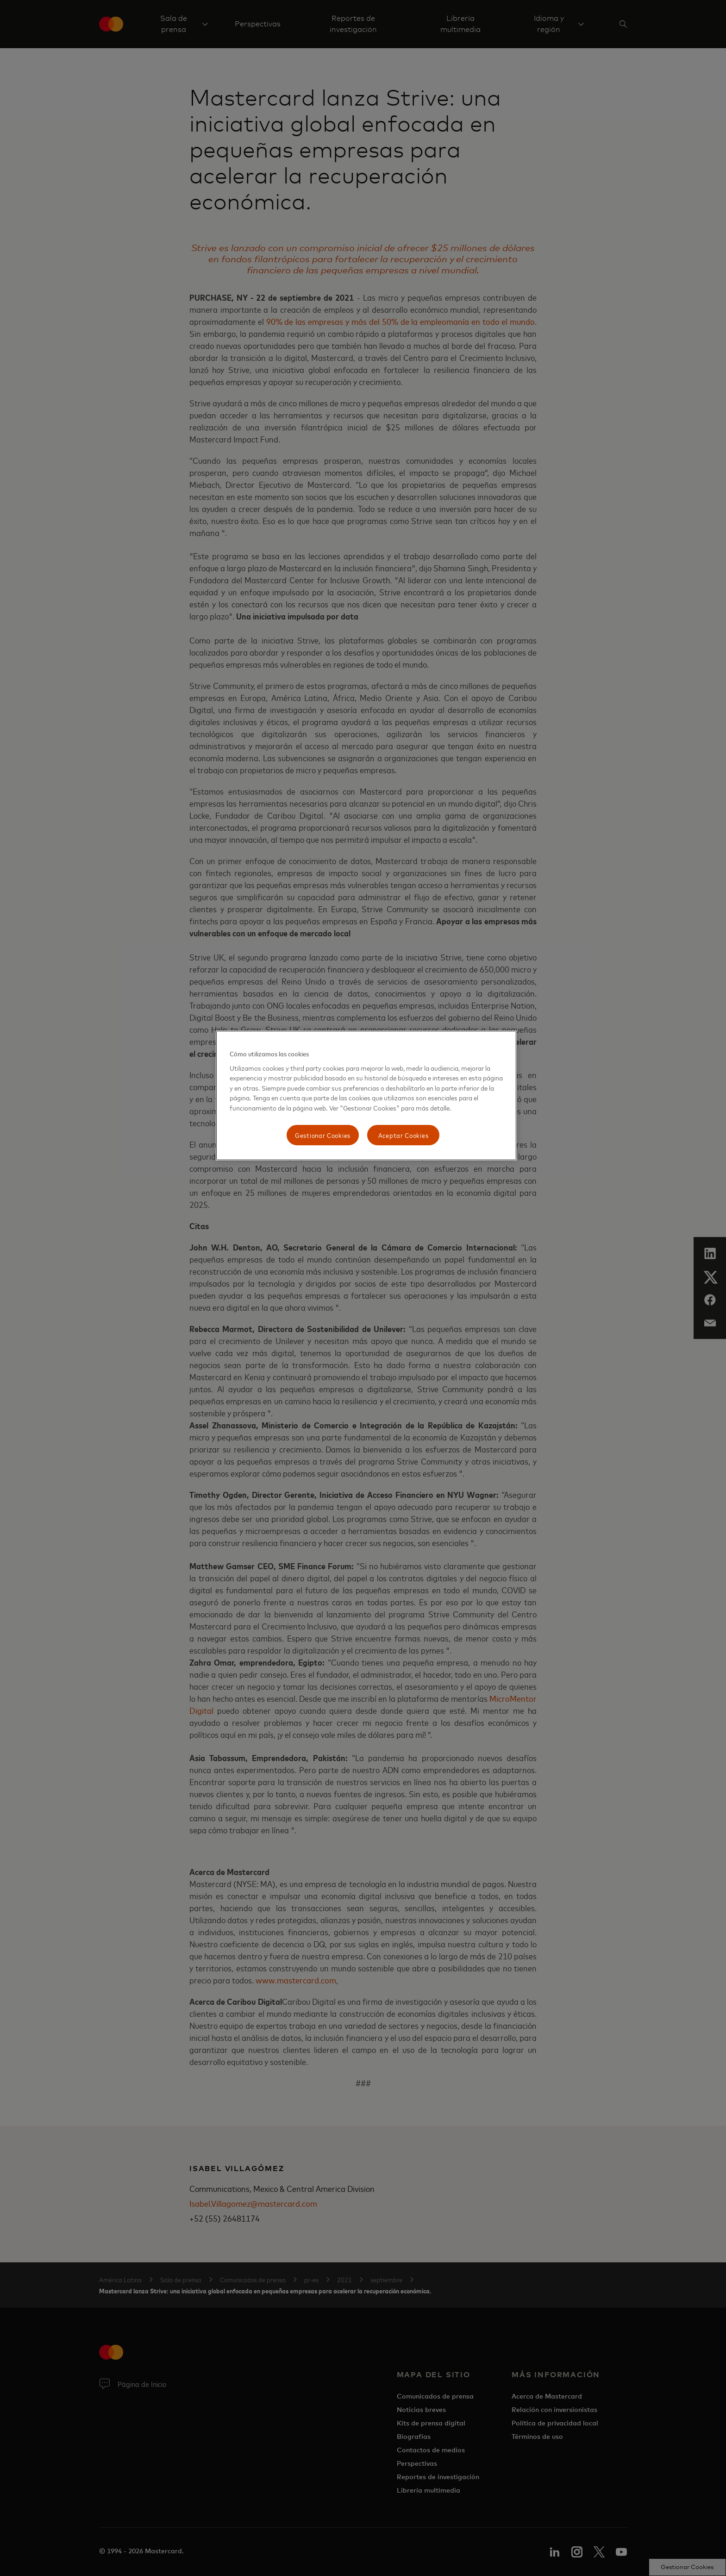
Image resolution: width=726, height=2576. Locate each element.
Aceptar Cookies (403, 1134)
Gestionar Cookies (322, 1134)
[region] (366, 1095)
